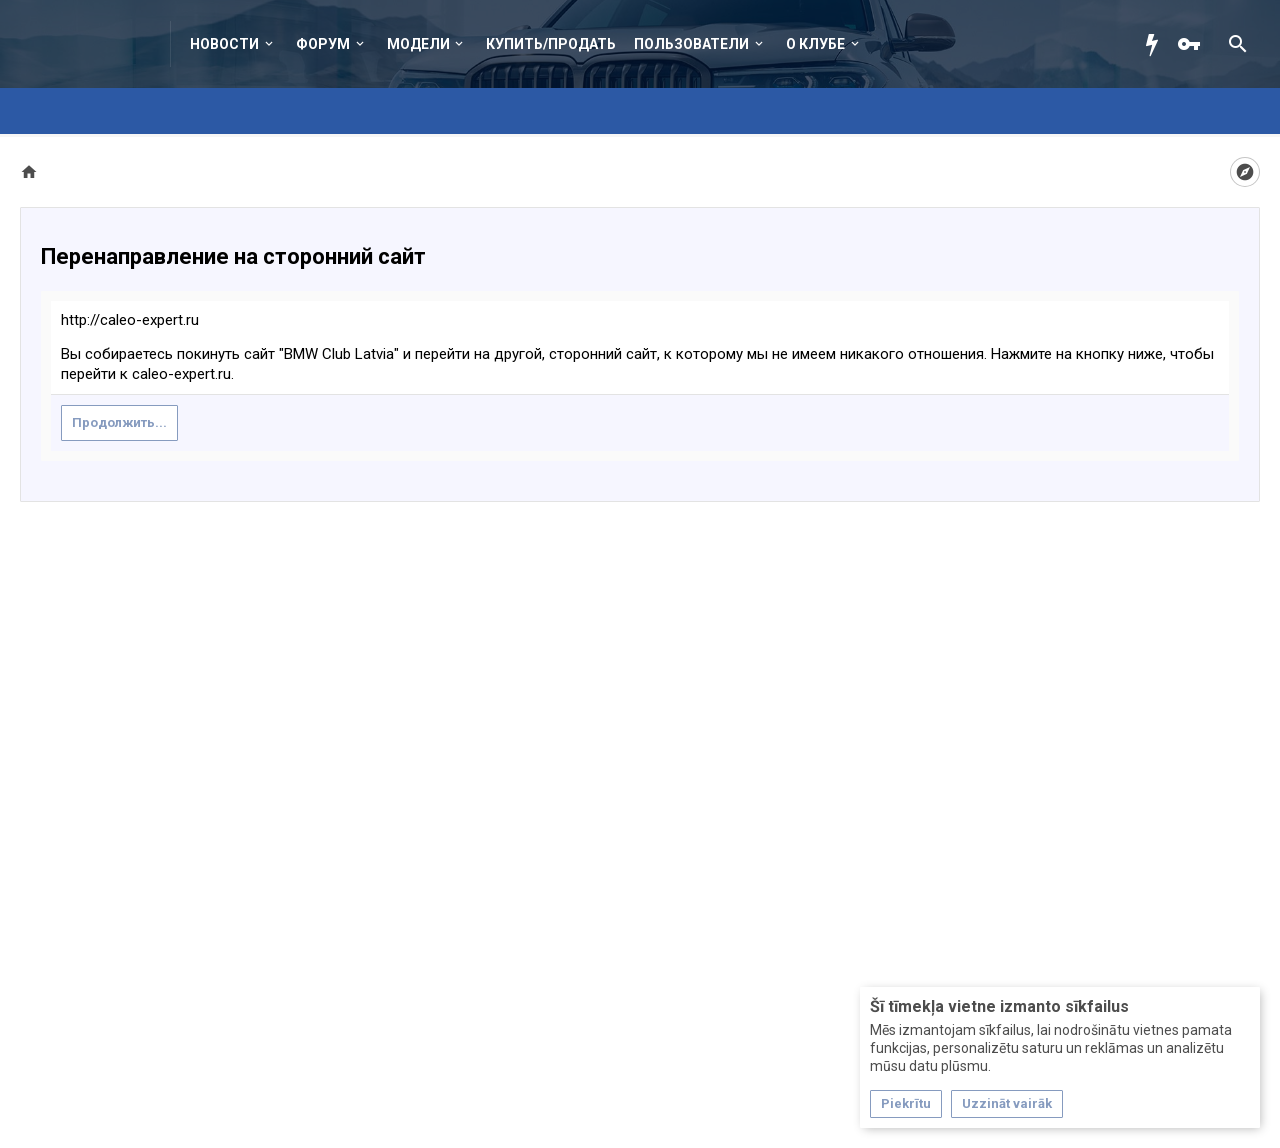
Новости (224, 44)
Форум (323, 44)
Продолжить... (119, 422)
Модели (418, 44)
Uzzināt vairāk (1007, 1103)
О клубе (815, 44)
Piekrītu (906, 1103)
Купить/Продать (551, 44)
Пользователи (691, 44)
